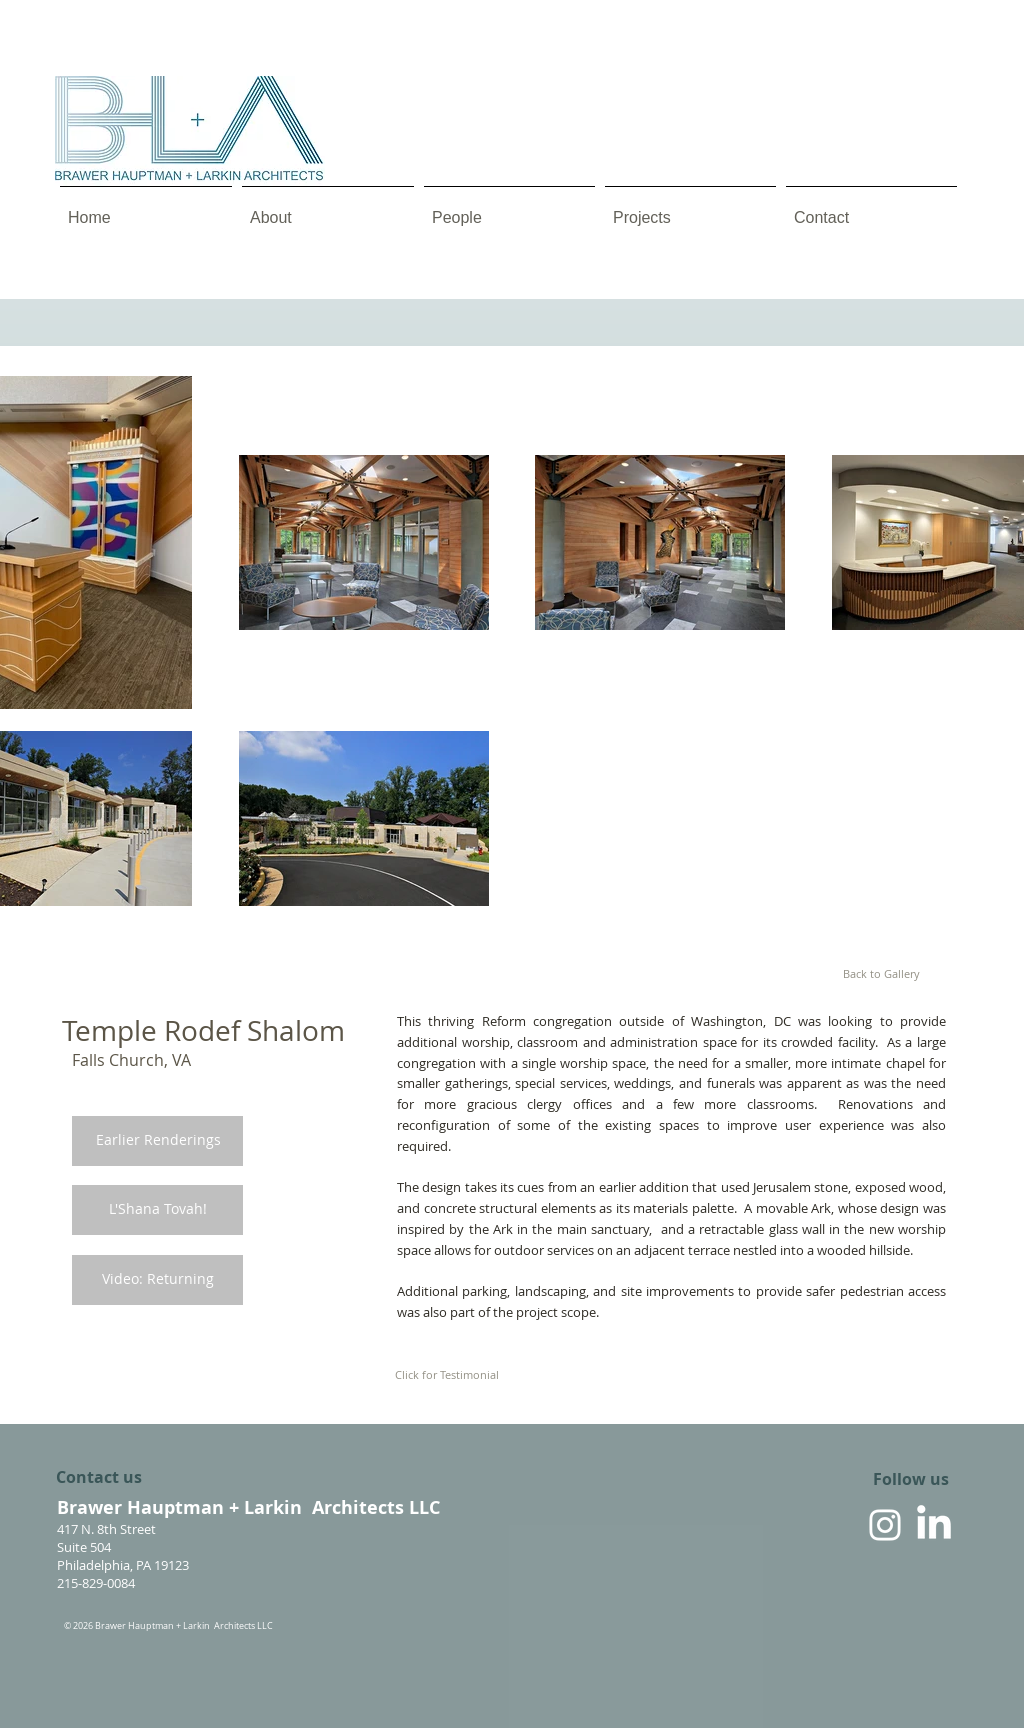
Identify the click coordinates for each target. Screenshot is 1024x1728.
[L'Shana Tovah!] (158, 1209)
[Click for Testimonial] (447, 1375)
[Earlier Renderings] (158, 1140)
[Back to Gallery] (881, 974)
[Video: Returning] (158, 1279)
